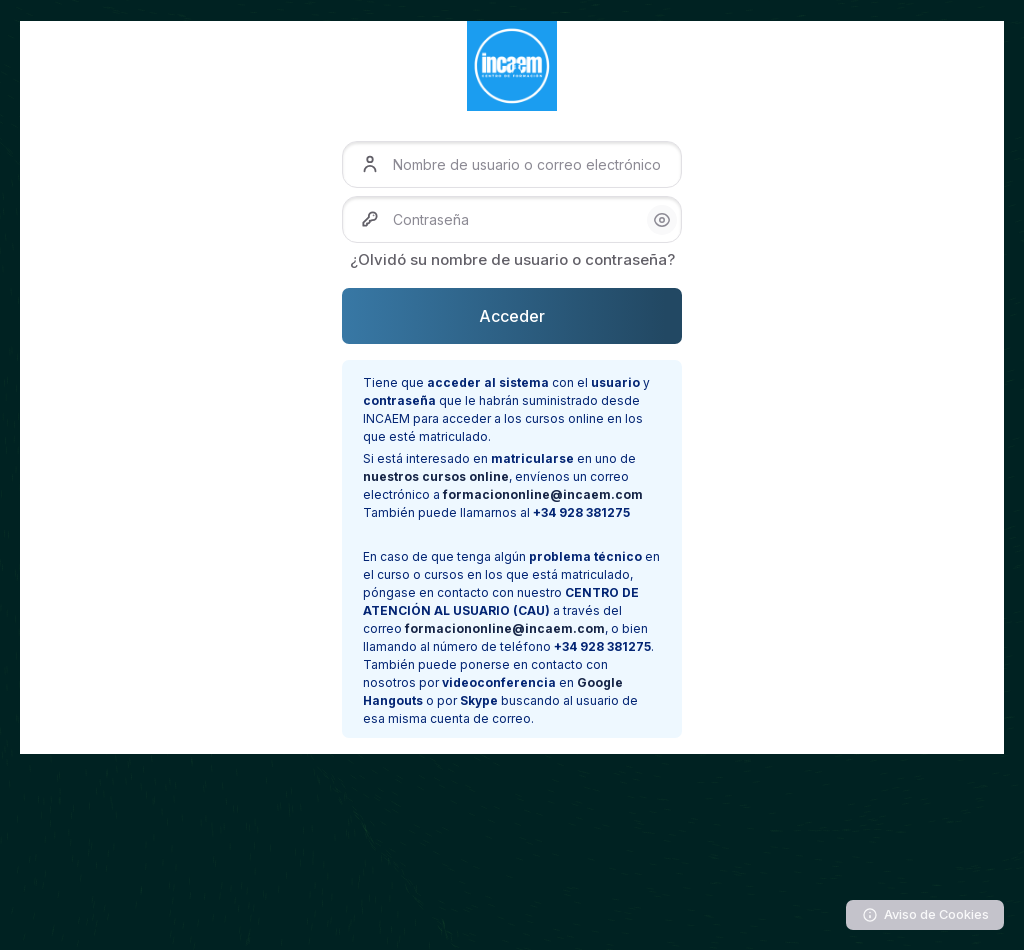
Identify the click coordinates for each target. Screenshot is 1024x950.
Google (600, 682)
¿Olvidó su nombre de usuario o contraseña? (512, 259)
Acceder (512, 316)
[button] (662, 220)
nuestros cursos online (436, 476)
